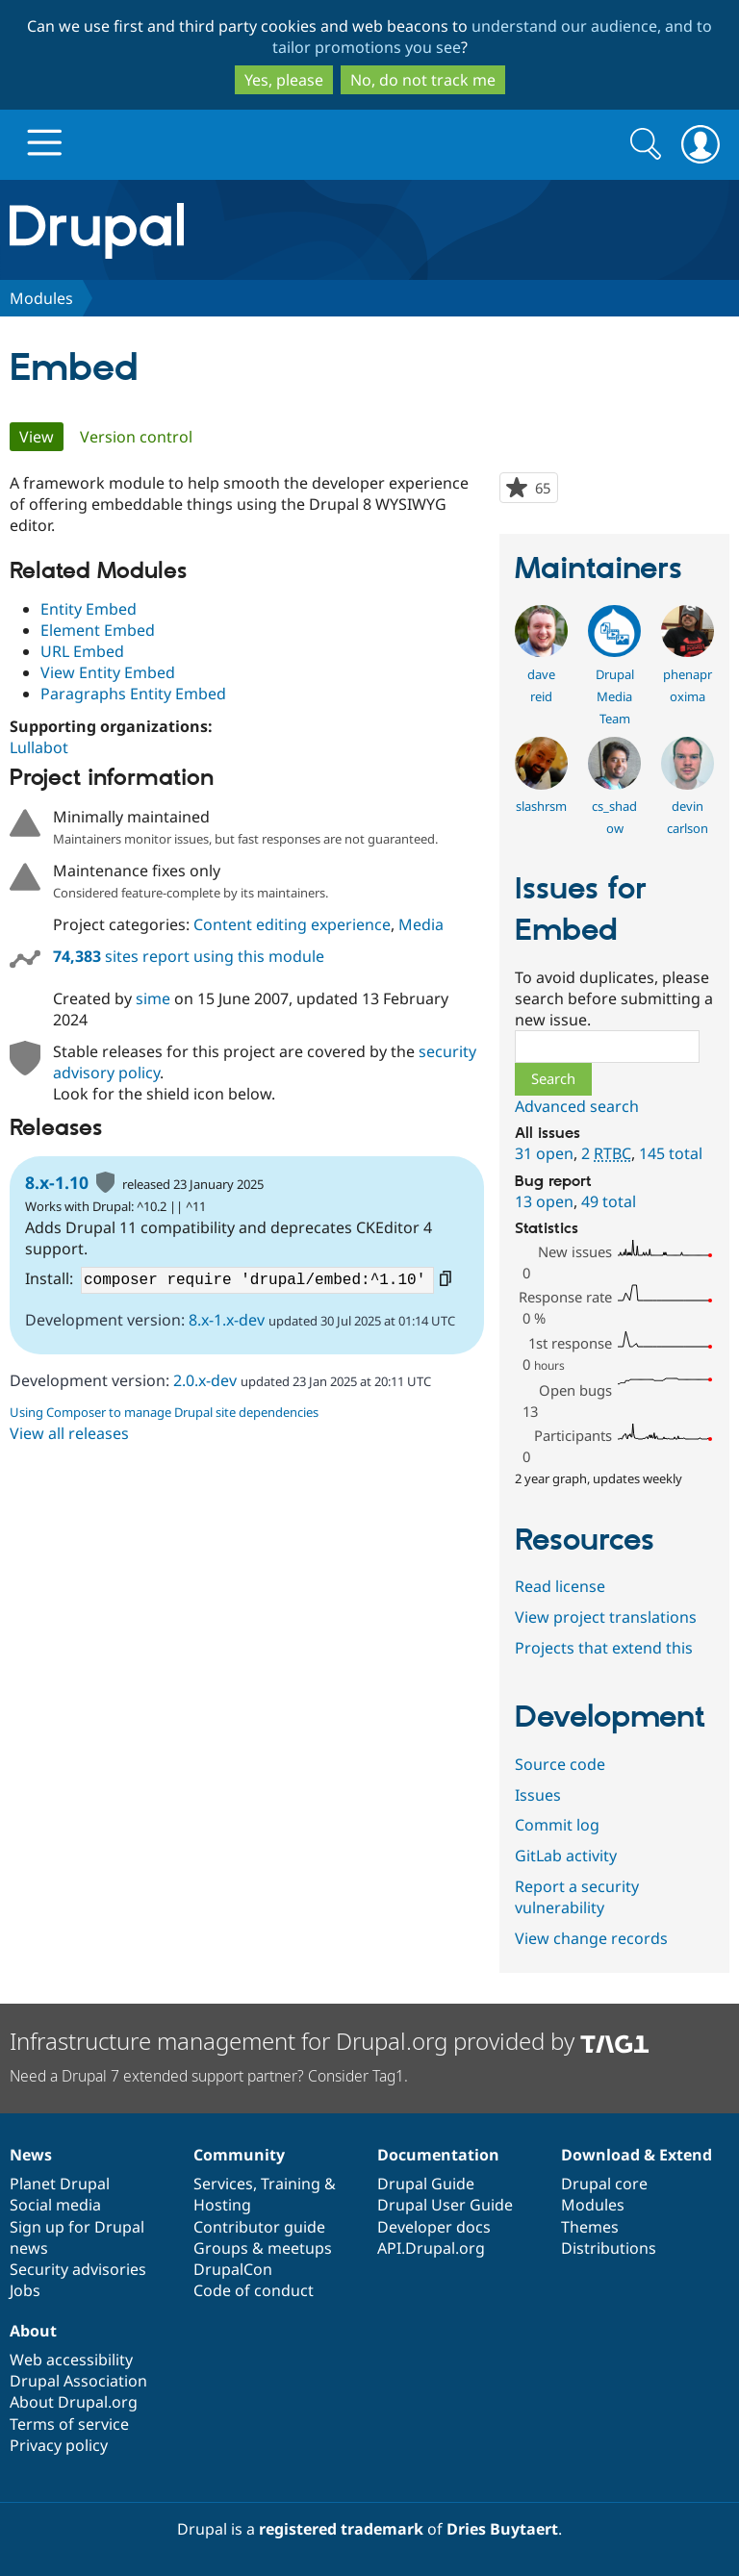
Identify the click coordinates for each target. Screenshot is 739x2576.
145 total (670, 1153)
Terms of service (69, 2424)
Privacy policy (59, 2445)
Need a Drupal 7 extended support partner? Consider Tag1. (209, 2075)
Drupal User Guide (445, 2204)
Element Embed (97, 630)
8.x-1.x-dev (227, 1319)
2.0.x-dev (205, 1380)
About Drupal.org (74, 2401)
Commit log (557, 1824)
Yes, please (283, 79)
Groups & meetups (262, 2248)
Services (223, 2183)
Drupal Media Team (615, 696)
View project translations (606, 1617)
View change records (591, 1938)
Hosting (222, 2204)
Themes (590, 2226)
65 (546, 489)
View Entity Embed (107, 672)
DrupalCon (232, 2269)
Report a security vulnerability (577, 1897)
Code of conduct (253, 2290)
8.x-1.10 (57, 1182)
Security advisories (78, 2269)
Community (239, 2154)
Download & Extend (636, 2154)
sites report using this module (188, 956)
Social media (55, 2204)
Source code (560, 1764)
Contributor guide (259, 2226)
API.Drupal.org (431, 2248)
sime (153, 998)
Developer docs (434, 2226)
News (31, 2154)
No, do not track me (423, 79)
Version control (136, 436)
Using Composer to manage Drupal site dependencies (164, 1412)
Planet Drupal (60, 2183)
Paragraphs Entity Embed (133, 693)
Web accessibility (71, 2359)
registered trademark (341, 2528)
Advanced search (577, 1106)
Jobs (25, 2290)
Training (290, 2183)
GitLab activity (566, 1855)
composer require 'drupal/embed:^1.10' (257, 1280)
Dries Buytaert (502, 2528)
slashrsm (541, 806)
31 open (544, 1153)
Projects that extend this (604, 1647)
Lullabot (39, 747)
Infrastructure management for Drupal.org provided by (330, 2041)
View (41, 436)
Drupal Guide (425, 2183)
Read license (560, 1586)
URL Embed (82, 651)
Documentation (438, 2154)
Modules (41, 298)
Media (421, 924)
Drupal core (604, 2183)
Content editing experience (292, 924)
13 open (544, 1201)
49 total (608, 1201)
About (33, 2330)
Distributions (608, 2248)
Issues (538, 1795)
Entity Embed (88, 608)
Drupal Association (78, 2380)
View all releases (69, 1433)
